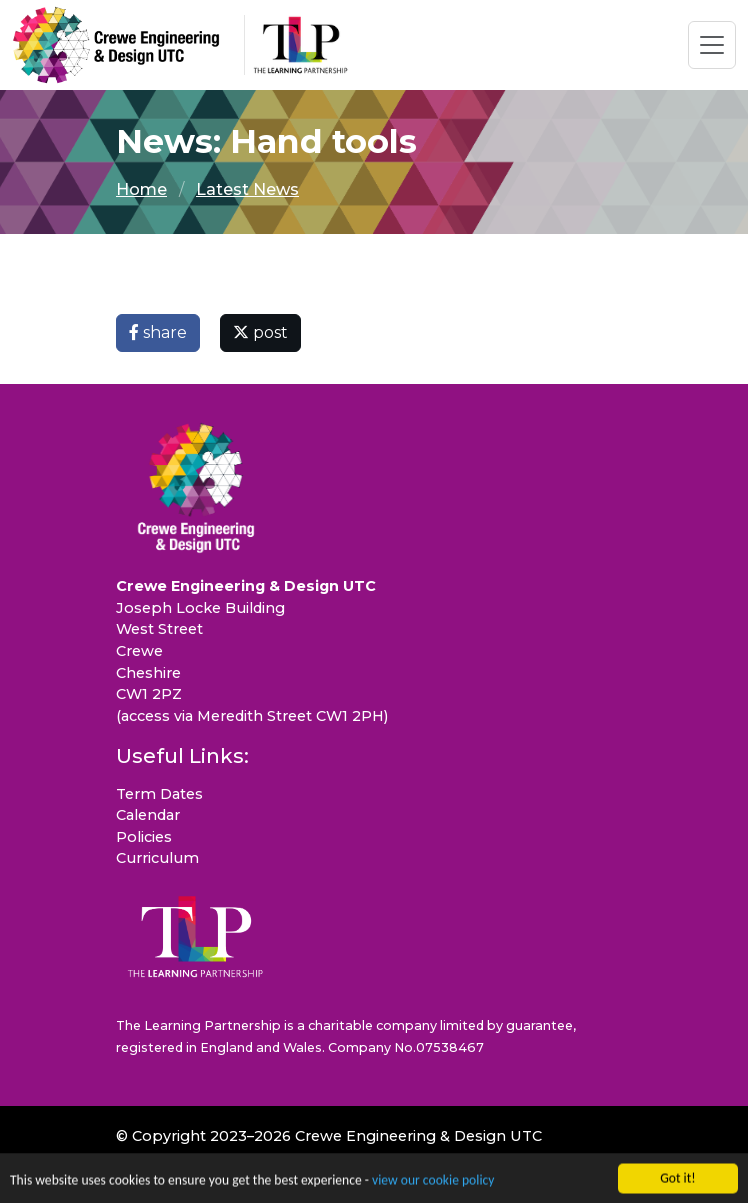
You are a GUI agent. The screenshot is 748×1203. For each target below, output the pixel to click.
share (158, 332)
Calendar (148, 815)
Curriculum (157, 858)
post (260, 332)
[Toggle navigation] (712, 45)
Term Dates (159, 794)
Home (141, 189)
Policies (144, 837)
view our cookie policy (433, 1183)
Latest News (247, 189)
